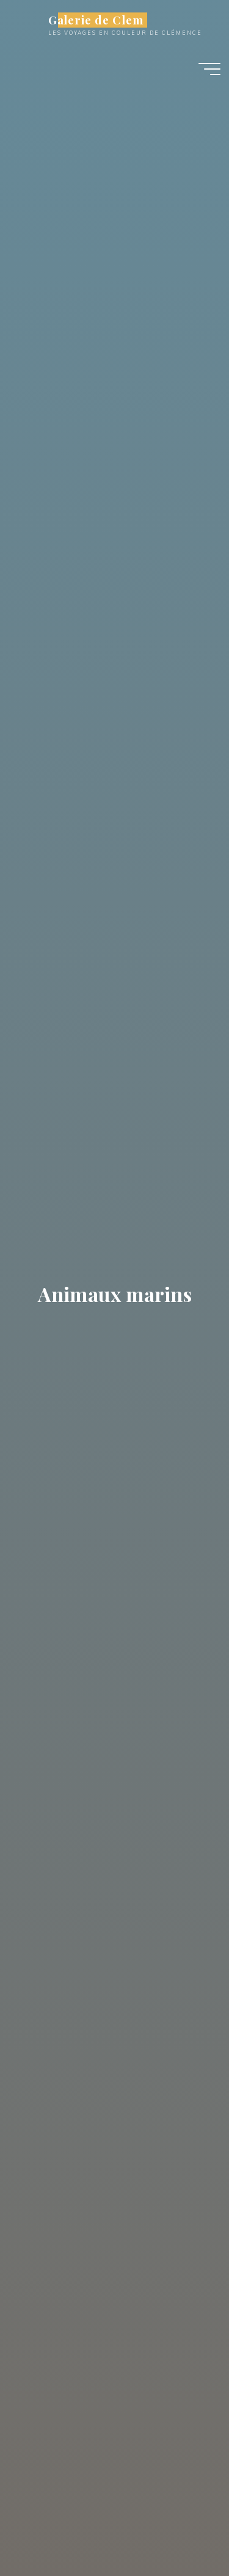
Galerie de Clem (96, 19)
